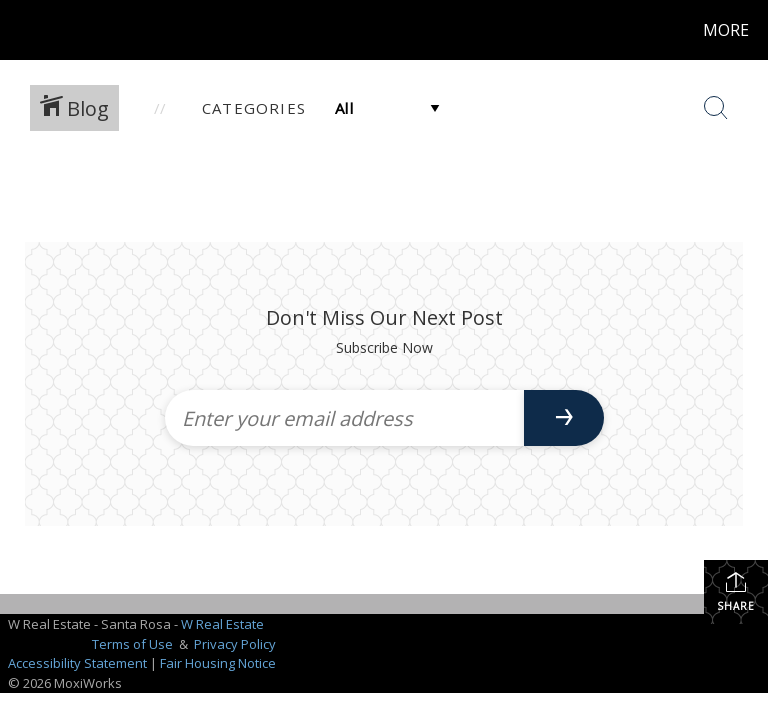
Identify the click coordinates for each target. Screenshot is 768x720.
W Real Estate (222, 624)
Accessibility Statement (77, 663)
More (726, 30)
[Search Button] (716, 108)
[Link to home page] (19, 30)
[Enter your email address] (344, 418)
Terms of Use (132, 644)
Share (736, 591)
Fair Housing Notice (218, 663)
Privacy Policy (235, 644)
